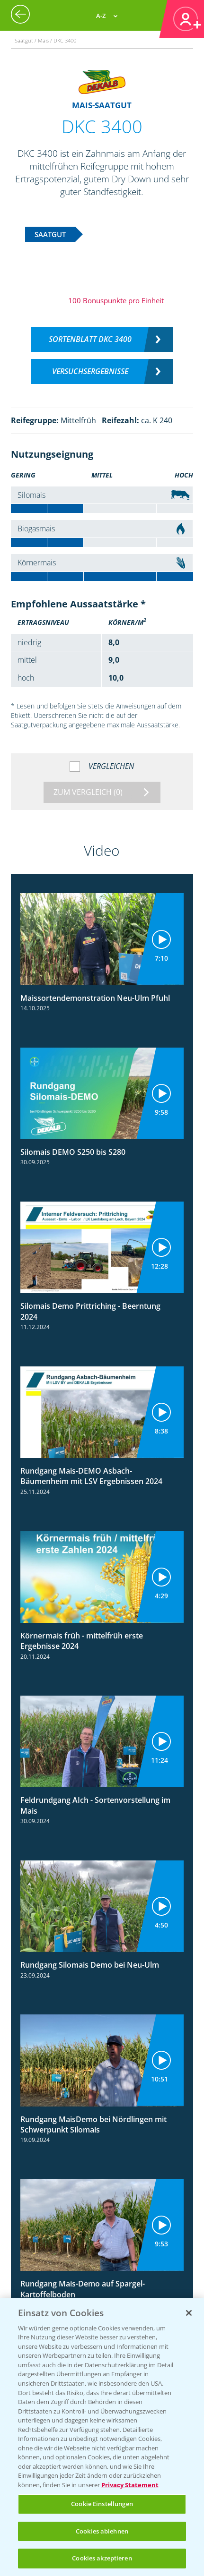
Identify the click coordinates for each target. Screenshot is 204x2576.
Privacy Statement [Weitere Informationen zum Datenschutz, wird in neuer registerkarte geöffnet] (130, 2485)
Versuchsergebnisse (90, 371)
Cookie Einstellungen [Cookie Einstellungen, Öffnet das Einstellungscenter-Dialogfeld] (102, 2503)
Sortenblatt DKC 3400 (90, 339)
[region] (102, 2437)
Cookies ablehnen (102, 2531)
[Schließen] (188, 2313)
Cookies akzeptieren (102, 2558)
